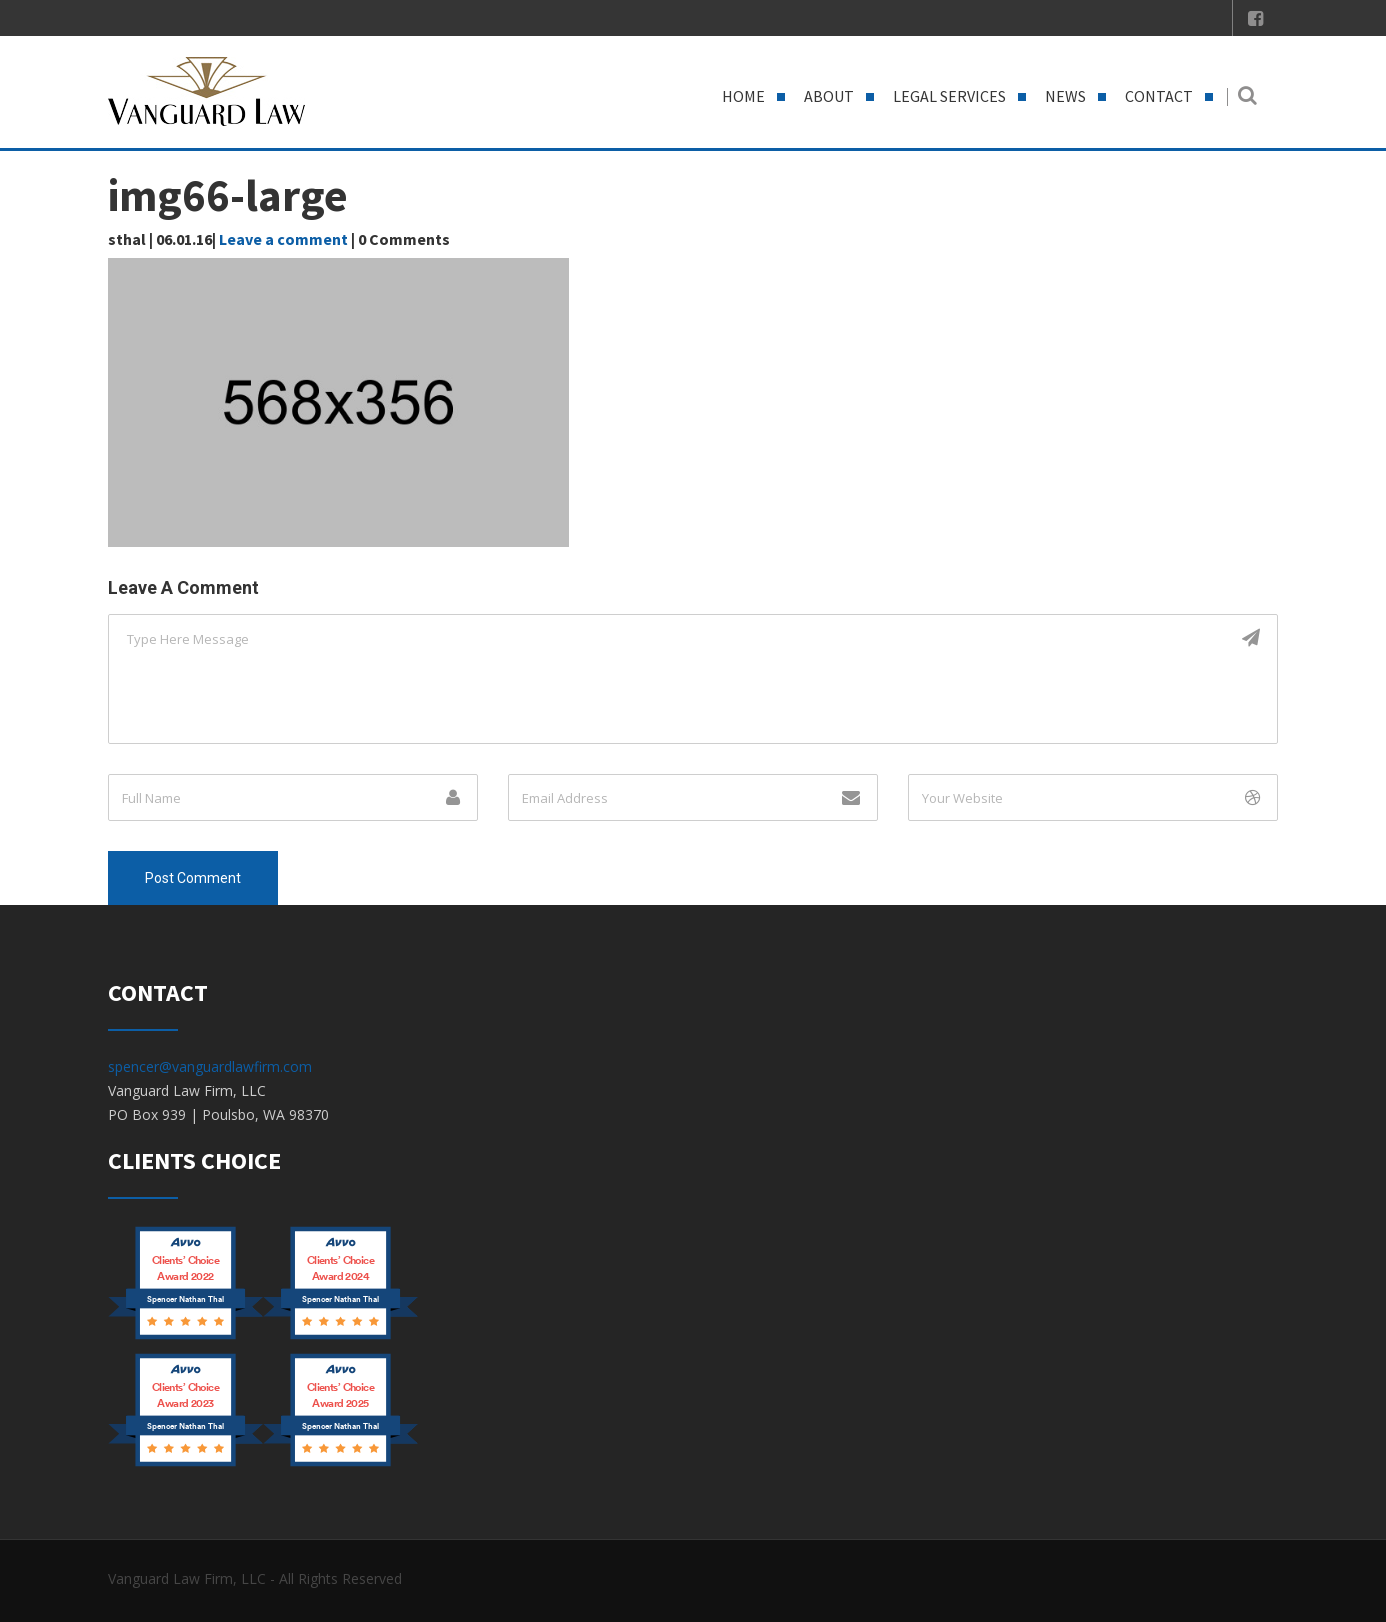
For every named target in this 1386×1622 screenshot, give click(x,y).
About (829, 96)
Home (743, 96)
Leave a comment (283, 239)
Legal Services (949, 96)
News (1065, 96)
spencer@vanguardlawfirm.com (210, 1066)
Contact (1159, 96)
